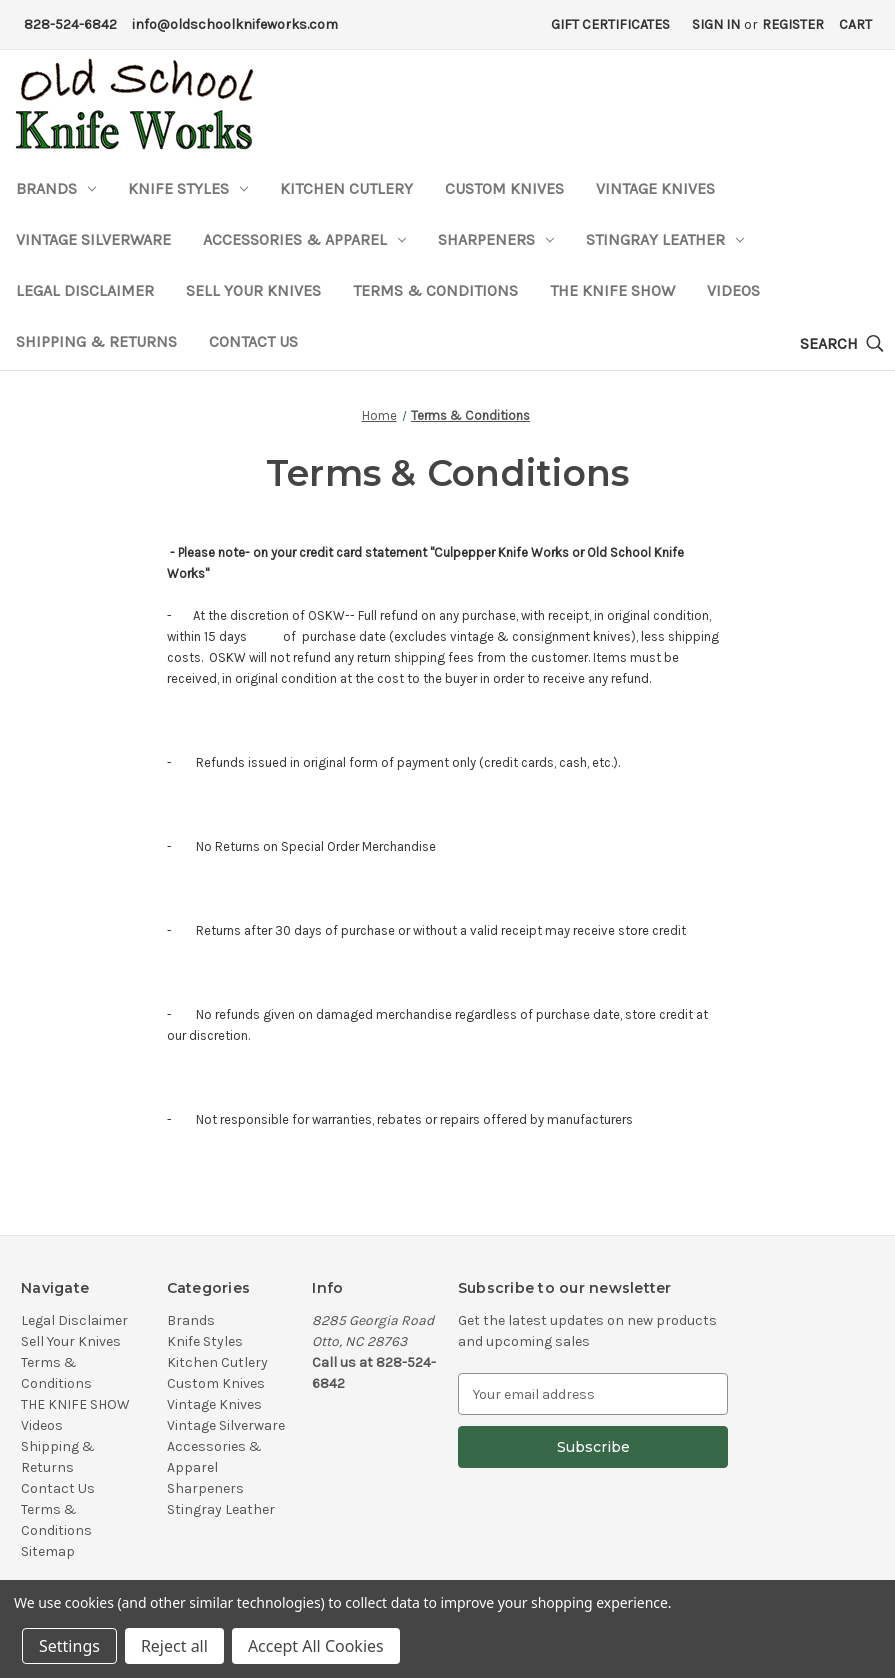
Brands (56, 188)
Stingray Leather (665, 239)
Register (793, 24)
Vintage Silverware (93, 239)
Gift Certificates (610, 24)
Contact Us (253, 341)
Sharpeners (496, 239)
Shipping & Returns (96, 341)
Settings (69, 1646)
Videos (733, 290)
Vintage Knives (655, 188)
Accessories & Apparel (304, 239)
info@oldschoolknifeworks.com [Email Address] (235, 24)
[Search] (842, 344)
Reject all (174, 1646)
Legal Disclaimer (85, 290)
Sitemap (48, 1551)
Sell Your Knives (253, 290)
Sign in (716, 24)
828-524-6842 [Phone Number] (70, 24)
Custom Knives (504, 188)
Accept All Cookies (316, 1646)
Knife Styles (188, 188)
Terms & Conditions (435, 290)
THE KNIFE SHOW (612, 290)
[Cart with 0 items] (855, 24)
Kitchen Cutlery (346, 188)
